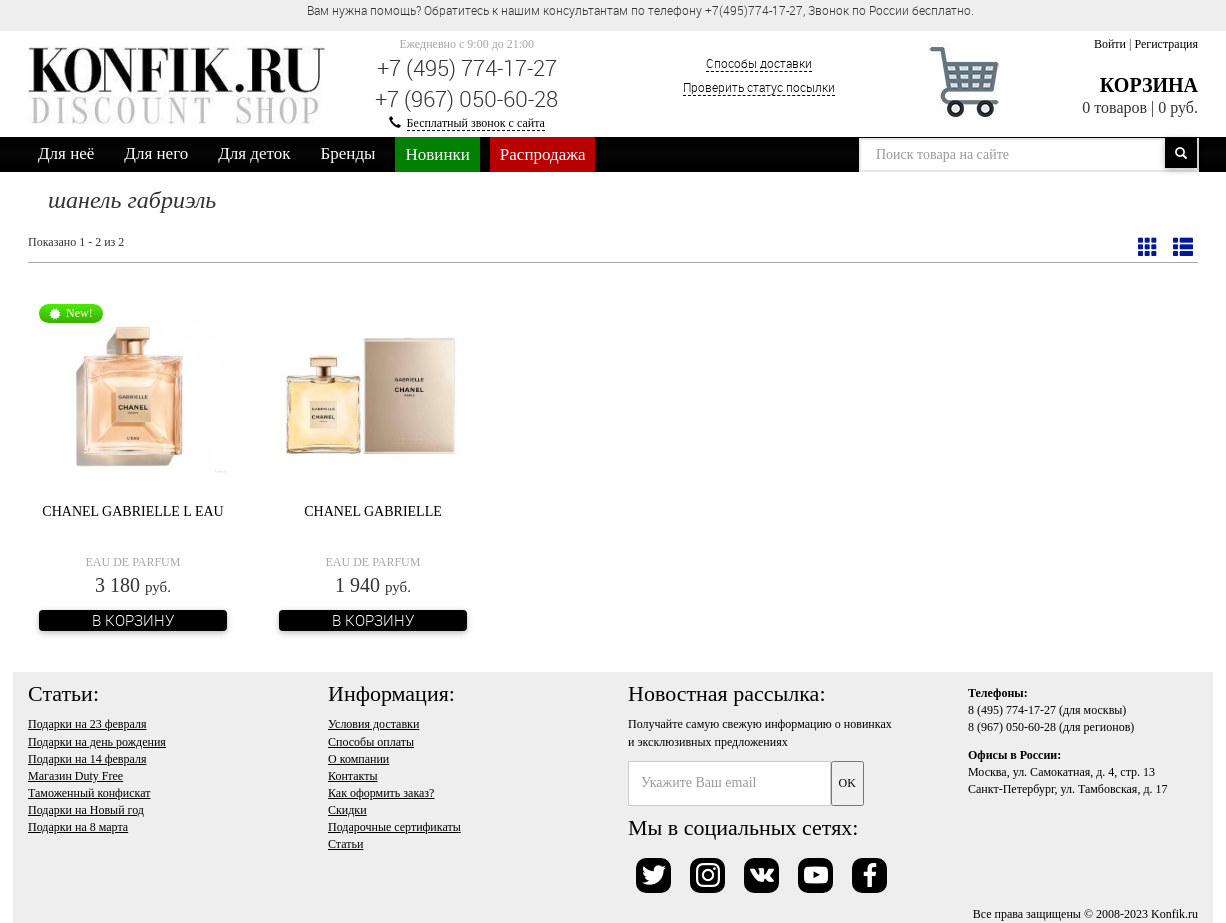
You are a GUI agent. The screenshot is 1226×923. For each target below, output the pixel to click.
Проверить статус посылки (759, 87)
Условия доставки (373, 724)
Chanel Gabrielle (373, 511)
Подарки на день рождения (97, 742)
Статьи (345, 844)
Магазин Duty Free (75, 776)
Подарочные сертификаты (394, 827)
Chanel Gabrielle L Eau (132, 511)
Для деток (254, 153)
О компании (358, 759)
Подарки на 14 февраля (87, 759)
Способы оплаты (371, 742)
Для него (156, 153)
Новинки (437, 154)
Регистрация (1166, 44)
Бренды (348, 153)
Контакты (353, 776)
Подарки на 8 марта (78, 827)
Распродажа (543, 154)
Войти (1110, 44)
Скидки (347, 810)
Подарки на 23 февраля (87, 724)
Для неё (66, 153)
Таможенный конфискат (89, 793)
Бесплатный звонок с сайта (476, 123)
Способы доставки (759, 63)
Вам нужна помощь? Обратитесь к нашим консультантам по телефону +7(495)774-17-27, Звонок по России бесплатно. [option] (640, 10)
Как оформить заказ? (381, 793)
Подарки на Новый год (86, 810)
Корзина (1149, 85)
